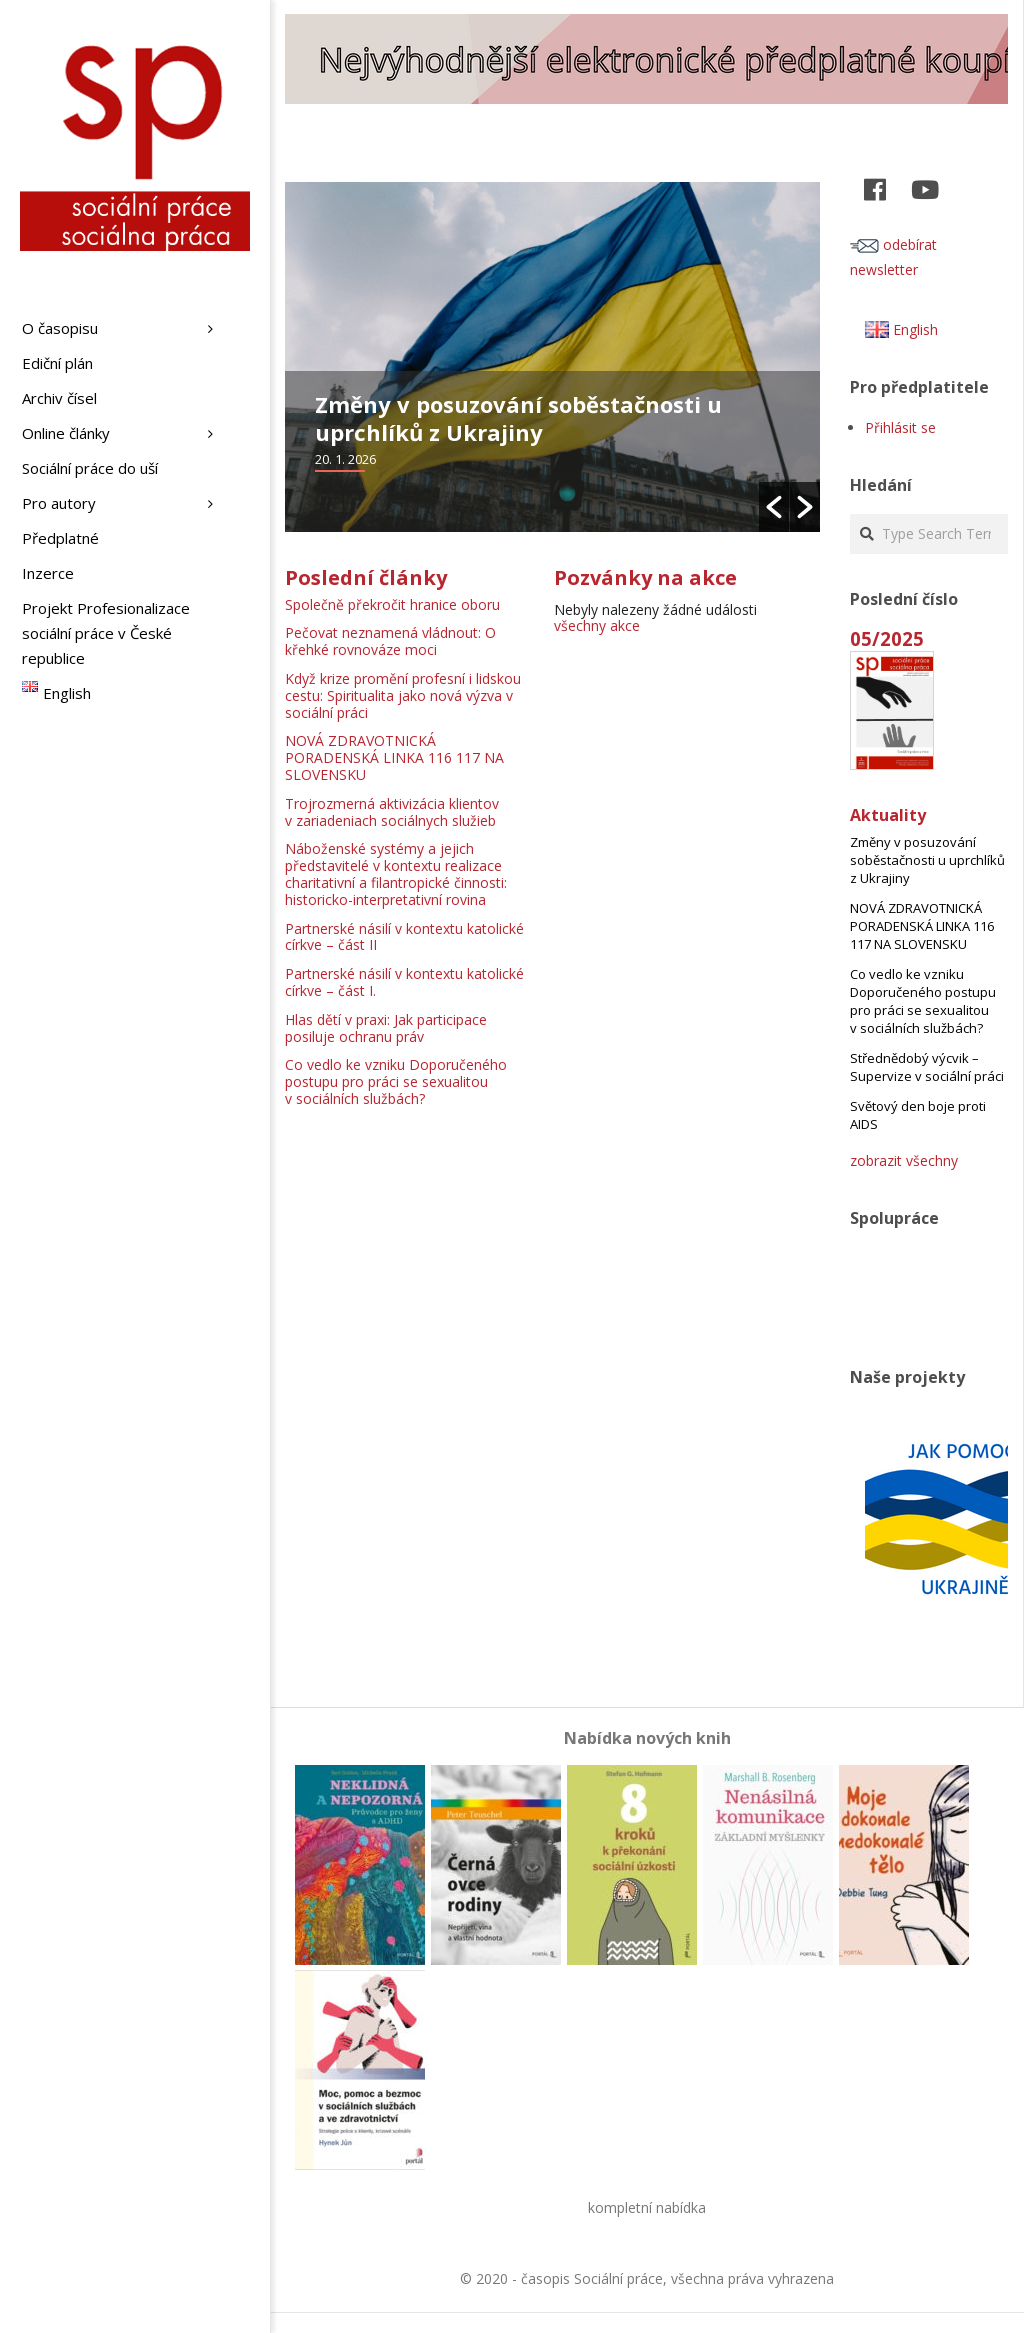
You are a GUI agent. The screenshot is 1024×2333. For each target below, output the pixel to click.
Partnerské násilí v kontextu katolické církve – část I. (404, 982)
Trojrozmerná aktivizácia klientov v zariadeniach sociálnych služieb (392, 812)
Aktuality (888, 815)
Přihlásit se (900, 427)
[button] (774, 507)
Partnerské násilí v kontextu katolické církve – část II (404, 937)
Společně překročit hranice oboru (392, 604)
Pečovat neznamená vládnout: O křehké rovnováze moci (390, 641)
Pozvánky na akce (645, 577)
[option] (552, 357)
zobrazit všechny (904, 1160)
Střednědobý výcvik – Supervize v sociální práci (927, 1067)
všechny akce (597, 625)
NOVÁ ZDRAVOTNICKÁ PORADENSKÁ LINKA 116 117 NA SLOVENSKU (394, 757)
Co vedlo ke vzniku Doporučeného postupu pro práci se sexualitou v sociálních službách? (396, 1081)
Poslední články (366, 577)
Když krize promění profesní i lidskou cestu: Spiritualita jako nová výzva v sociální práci (403, 695)
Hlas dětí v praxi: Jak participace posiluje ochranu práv (386, 1028)
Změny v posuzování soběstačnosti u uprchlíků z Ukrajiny (518, 418)
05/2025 (887, 638)
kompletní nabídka (647, 2207)
